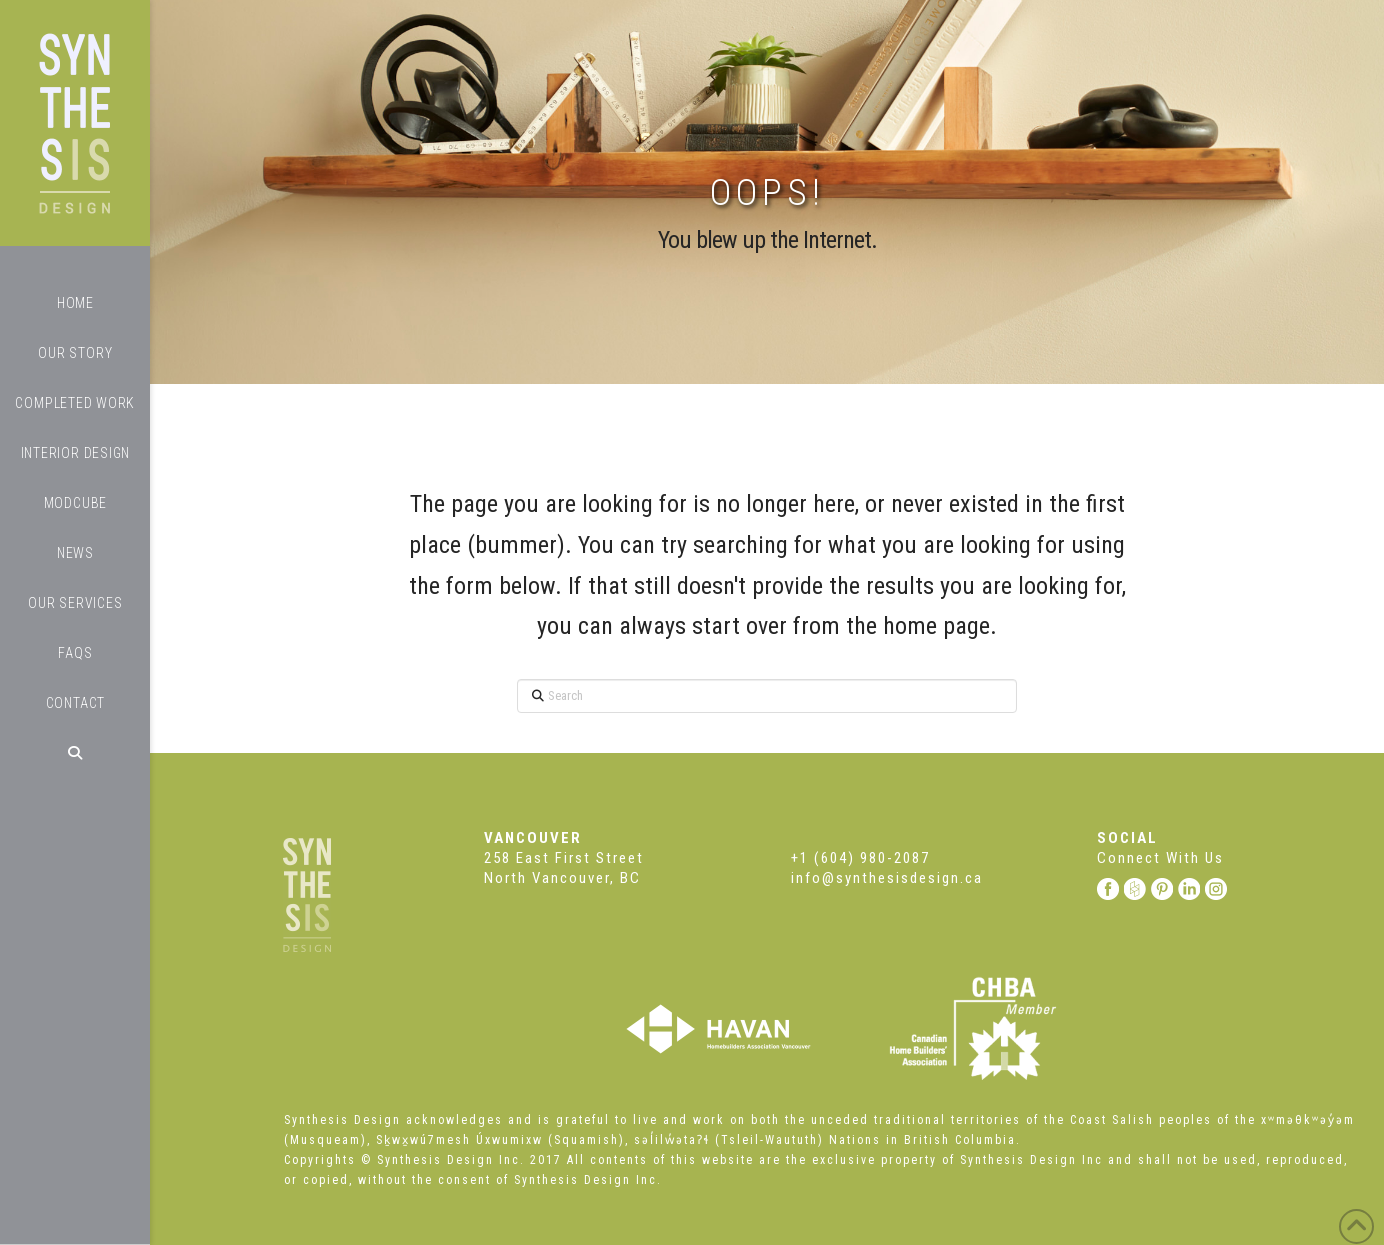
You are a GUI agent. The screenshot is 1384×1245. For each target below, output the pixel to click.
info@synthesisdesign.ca (887, 878)
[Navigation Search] (75, 753)
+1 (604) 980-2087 (860, 858)
